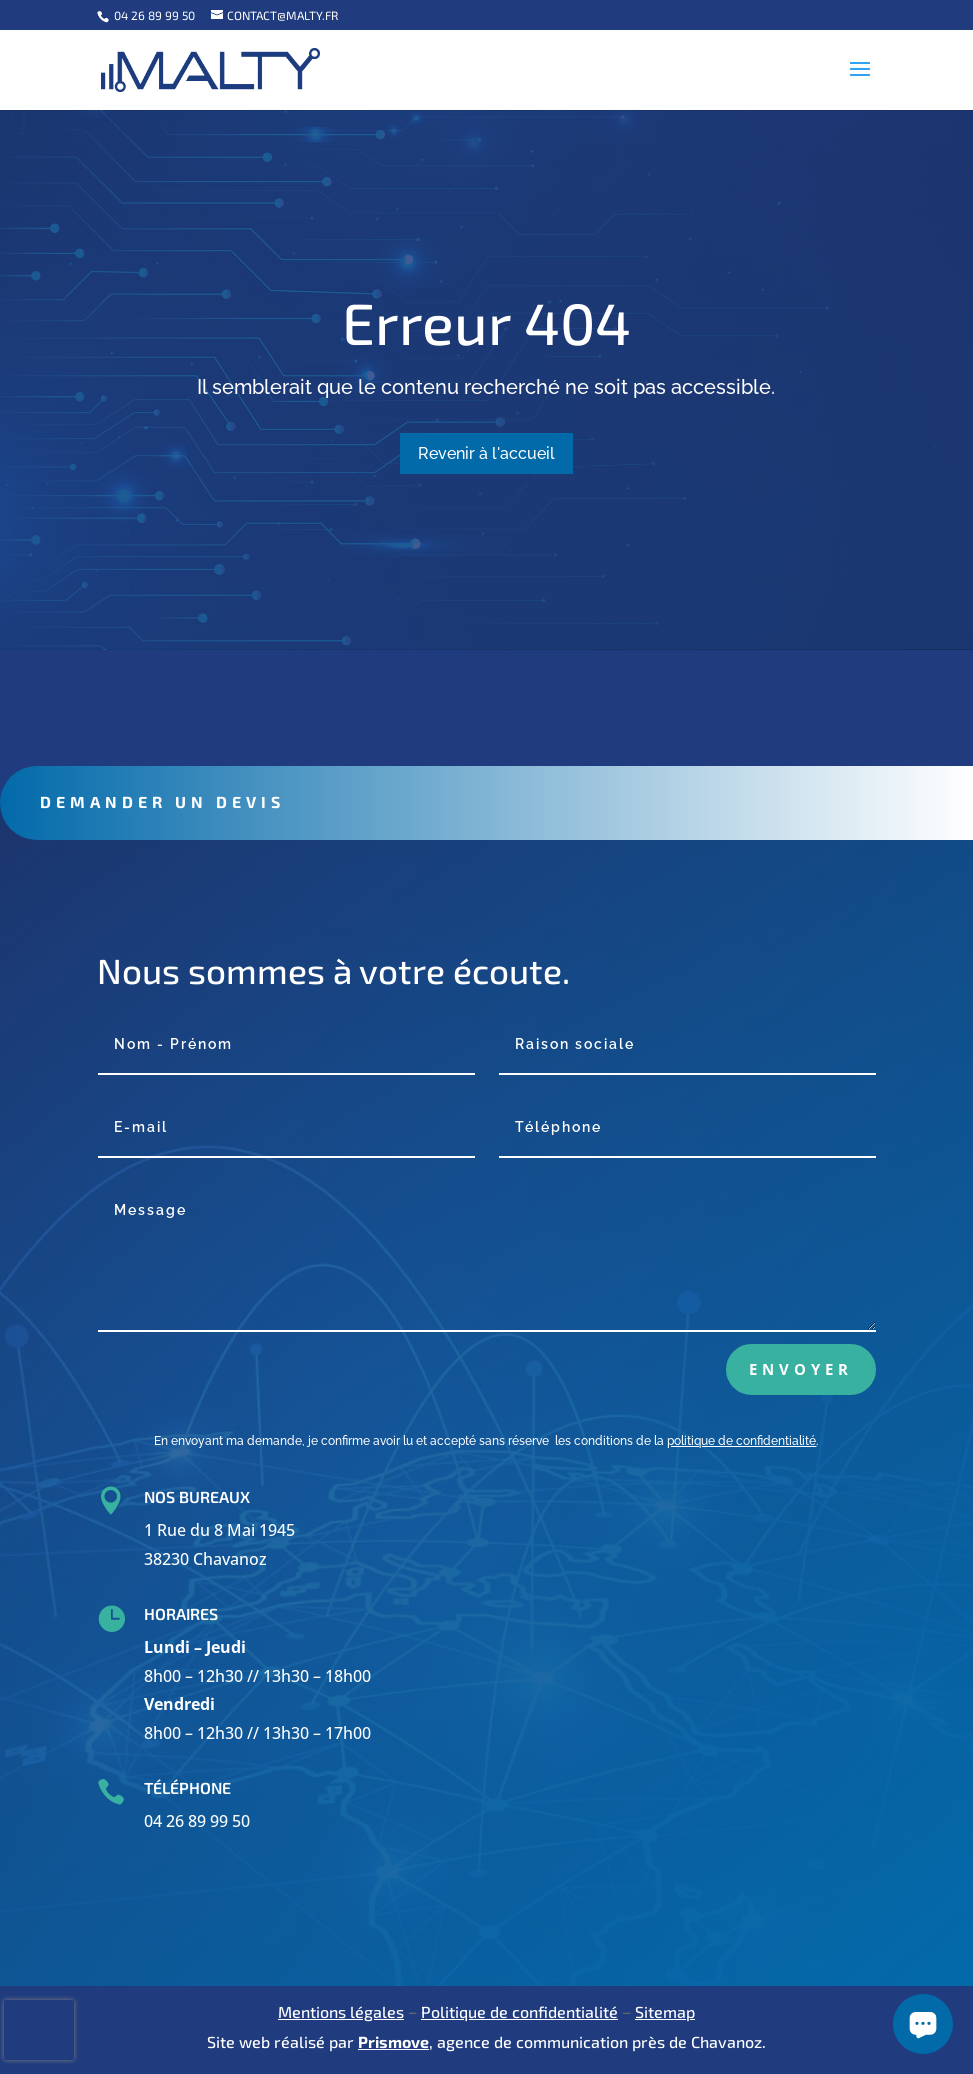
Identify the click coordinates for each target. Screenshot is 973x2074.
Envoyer (801, 1369)
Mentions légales (341, 2011)
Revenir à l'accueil (486, 453)
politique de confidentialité (741, 1441)
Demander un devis (245, 801)
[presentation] (39, 2030)
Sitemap (665, 2011)
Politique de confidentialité (519, 2011)
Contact (350, 699)
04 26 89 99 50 (153, 15)
